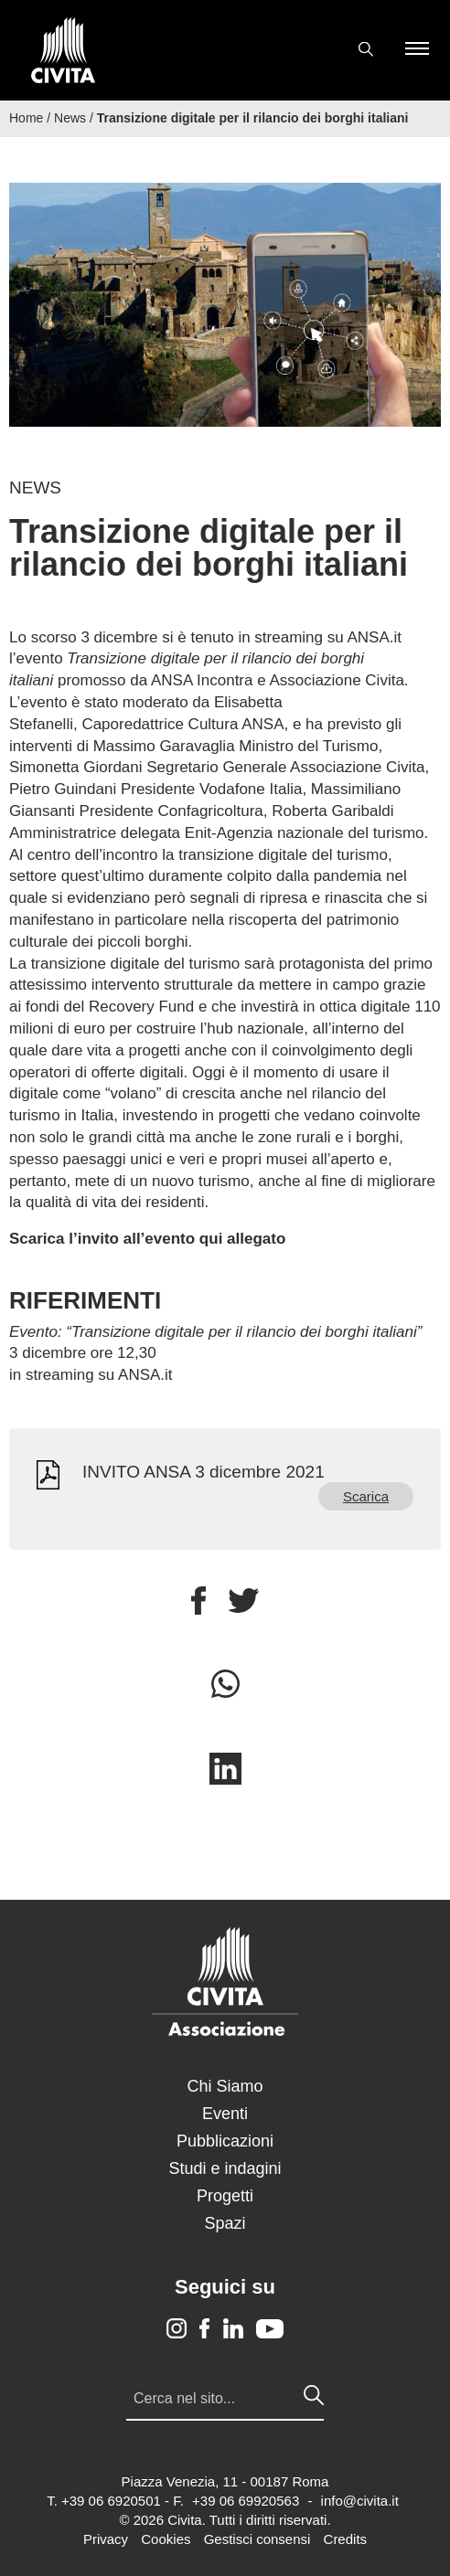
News (70, 118)
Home (26, 118)
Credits (346, 2539)
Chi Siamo (224, 2086)
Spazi (224, 2223)
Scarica (366, 1496)
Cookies (165, 2539)
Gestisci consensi (257, 2539)
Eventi (225, 2113)
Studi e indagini (224, 2168)
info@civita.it (360, 2500)
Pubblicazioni (225, 2141)
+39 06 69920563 (245, 2500)
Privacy (105, 2539)
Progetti (225, 2196)
